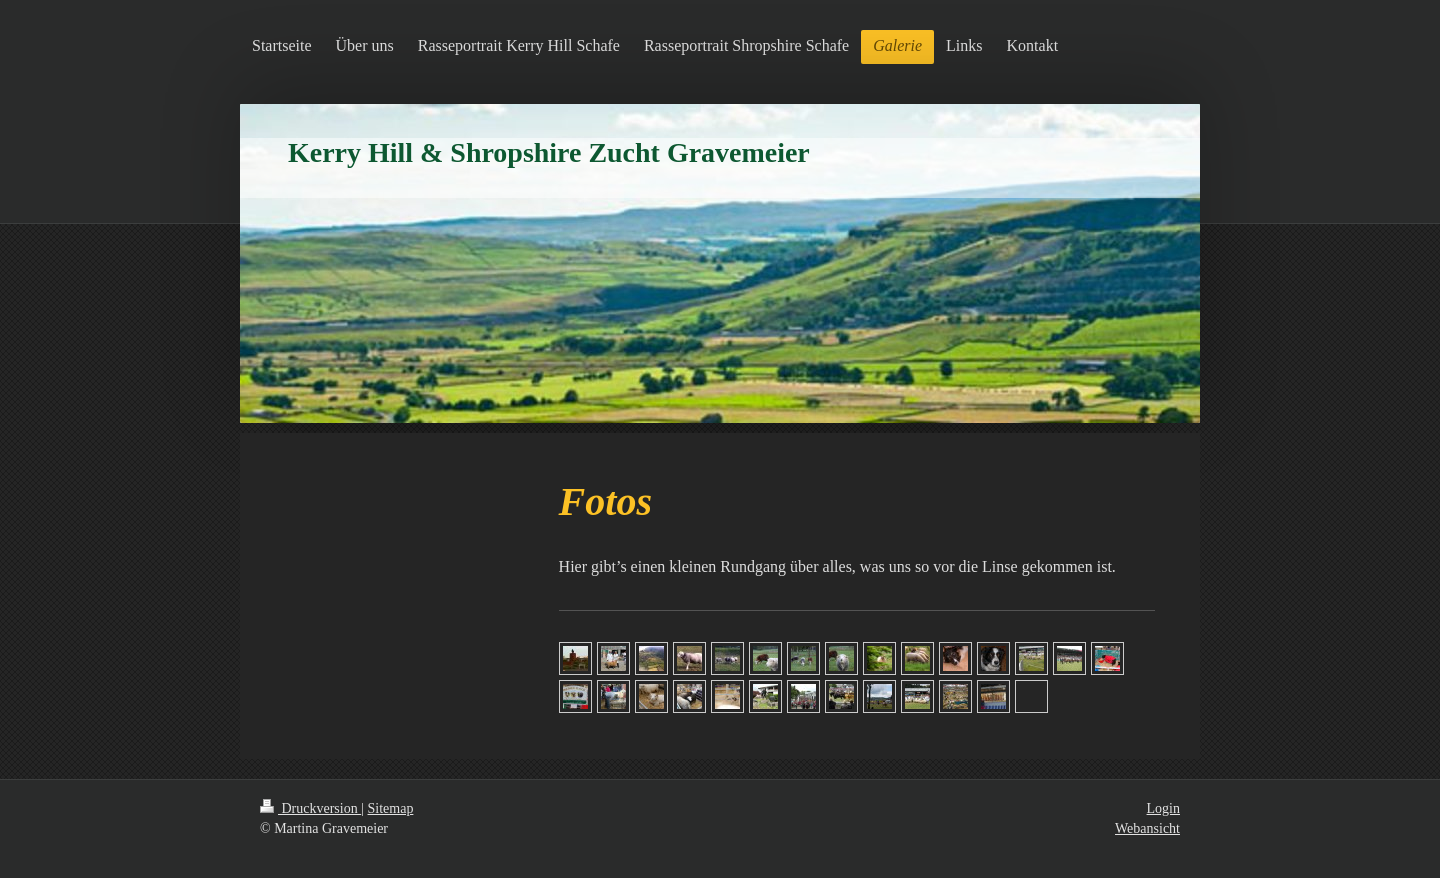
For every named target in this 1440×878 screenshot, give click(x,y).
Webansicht (1147, 828)
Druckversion (310, 808)
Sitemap (391, 808)
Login (1163, 808)
